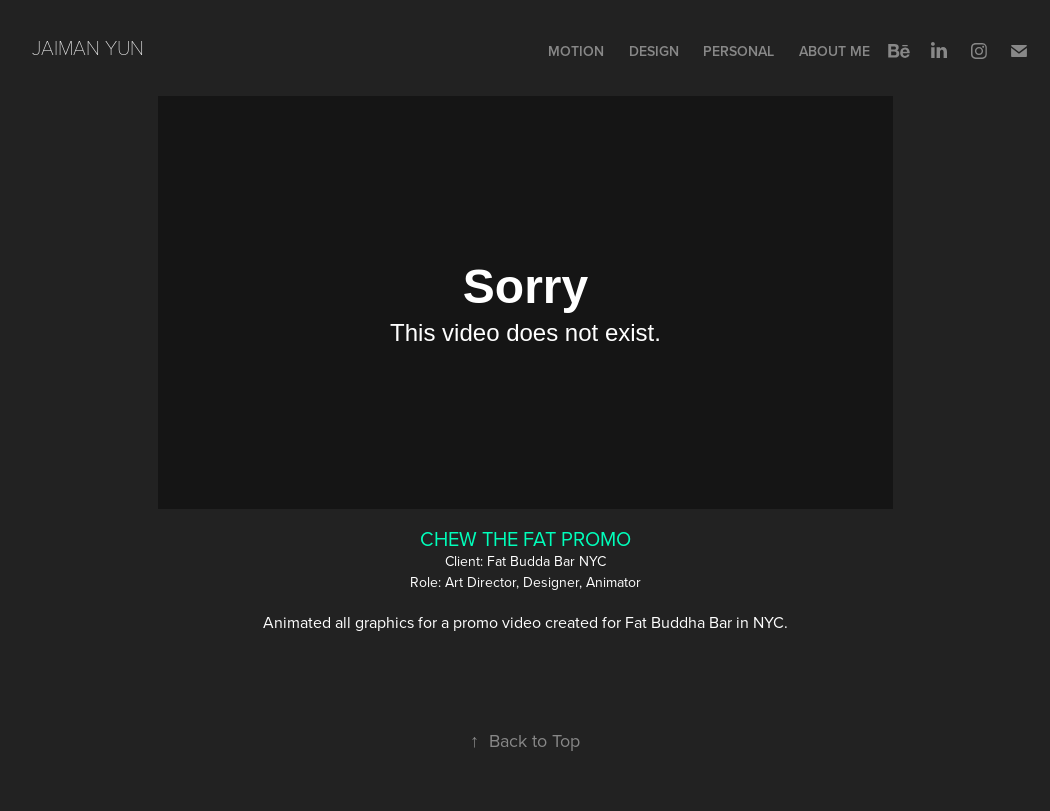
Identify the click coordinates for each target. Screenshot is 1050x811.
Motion (576, 51)
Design (654, 51)
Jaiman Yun (88, 47)
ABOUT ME (834, 51)
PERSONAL (738, 51)
